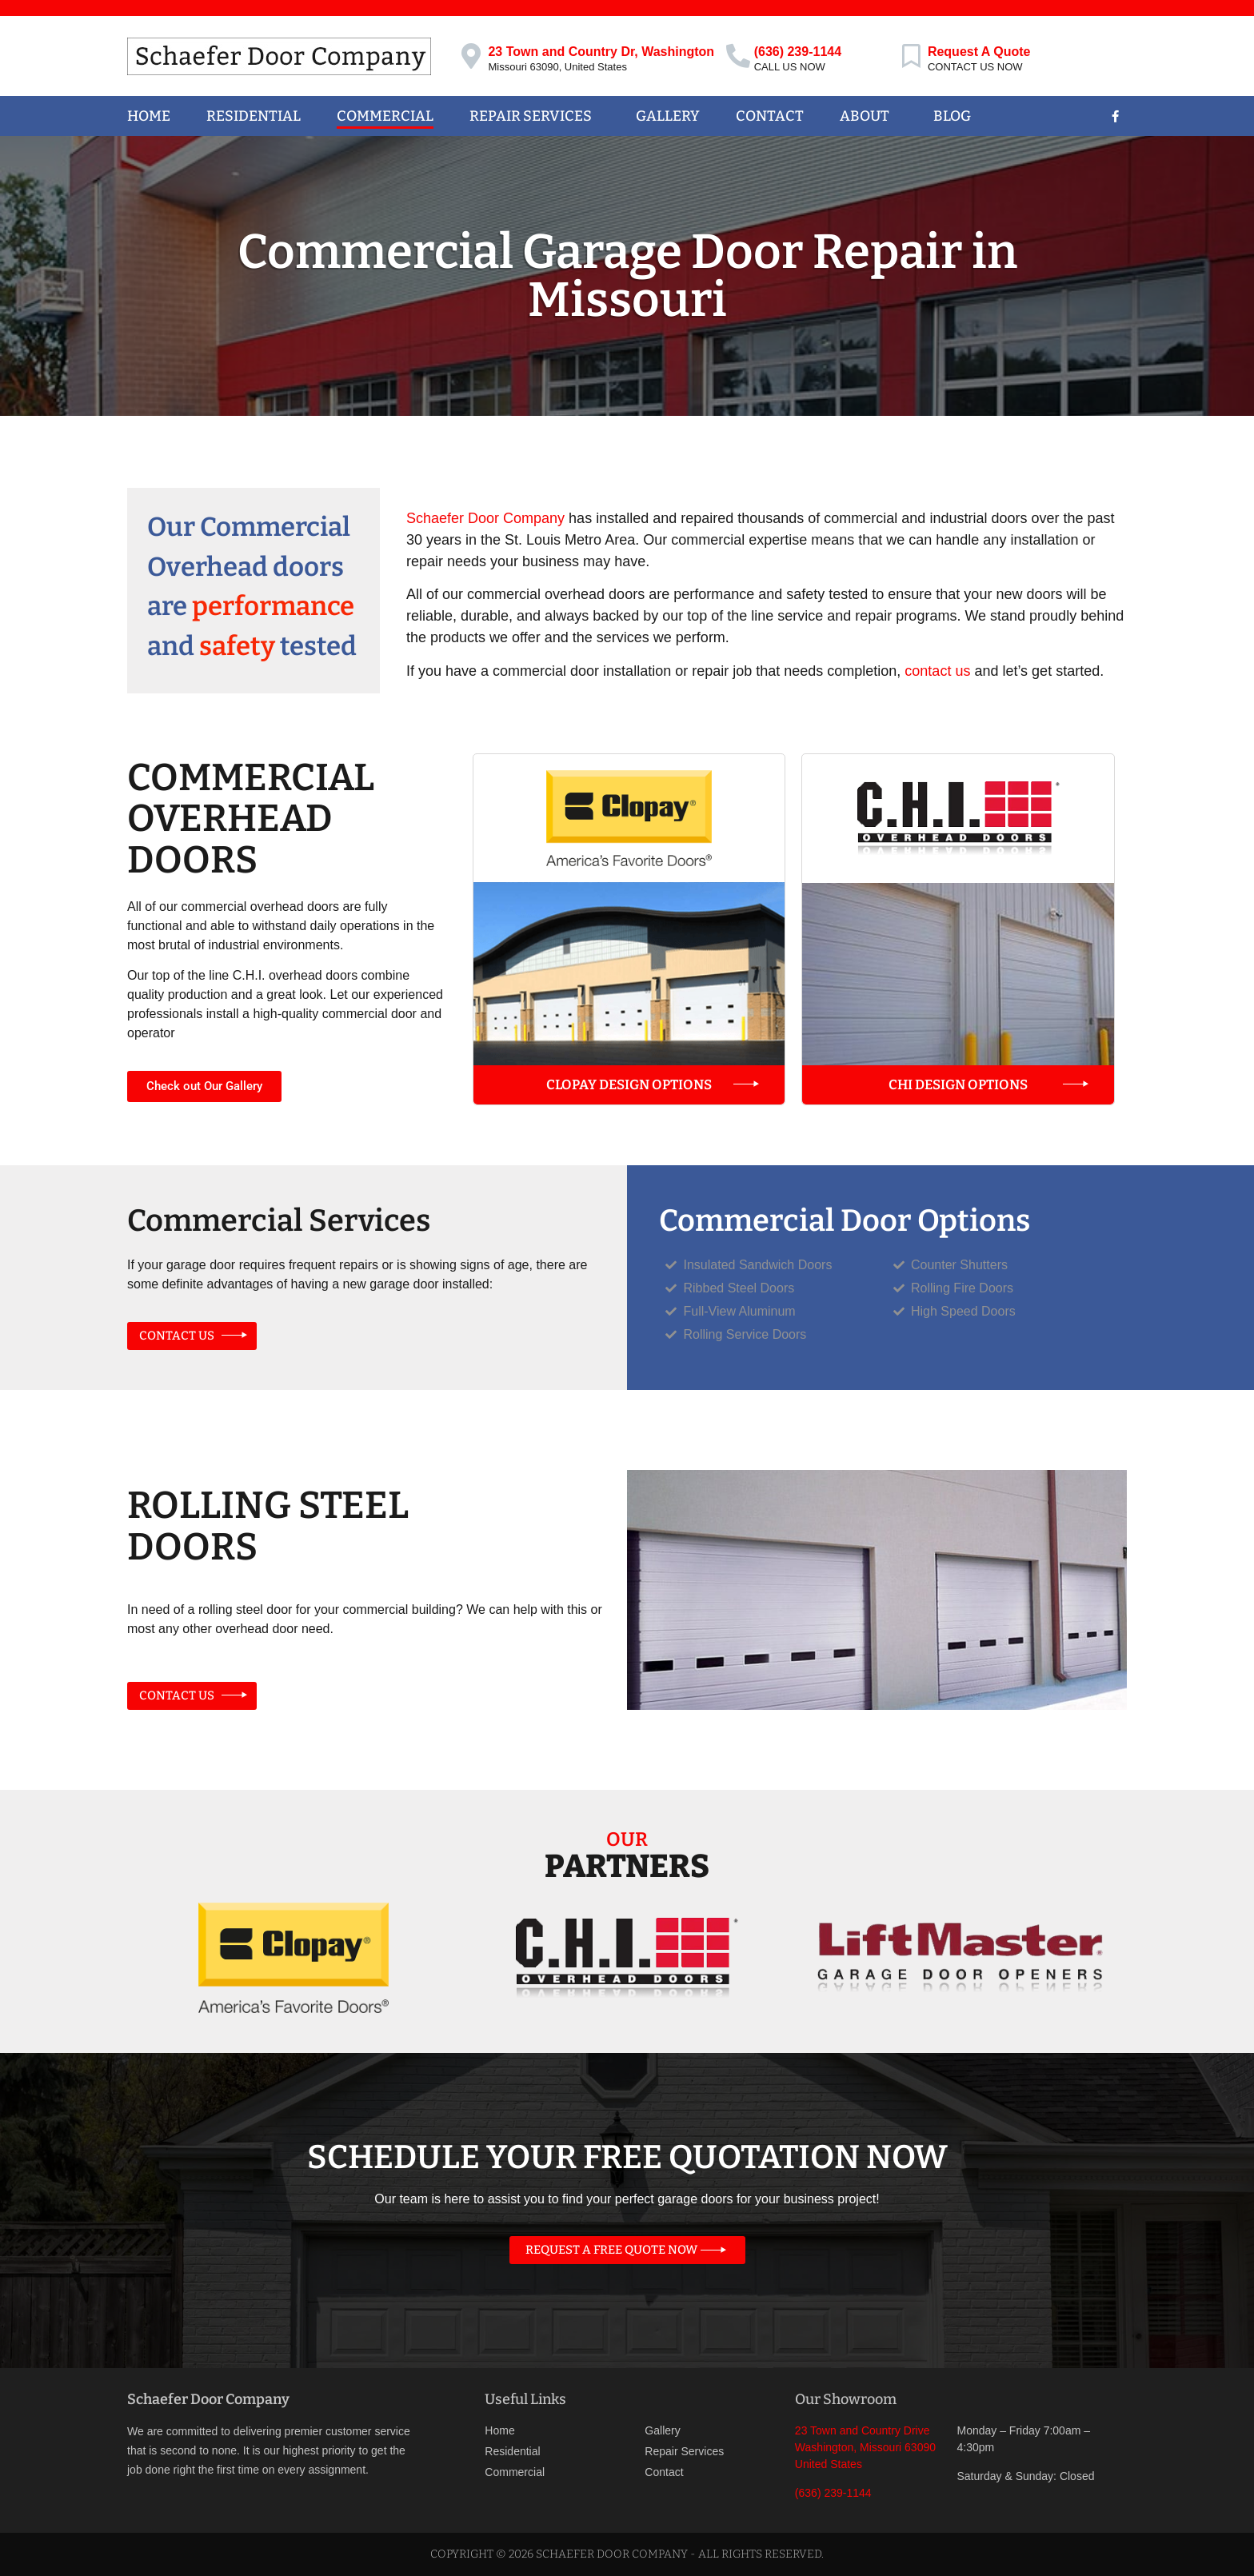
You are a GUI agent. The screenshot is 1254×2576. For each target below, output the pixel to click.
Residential (253, 116)
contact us (937, 671)
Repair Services (534, 116)
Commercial (385, 116)
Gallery (668, 116)
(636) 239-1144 (797, 51)
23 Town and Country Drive (862, 2430)
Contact (770, 116)
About (868, 116)
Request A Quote (979, 51)
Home (148, 116)
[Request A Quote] (912, 56)
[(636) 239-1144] (738, 56)
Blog (952, 116)
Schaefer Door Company (485, 518)
